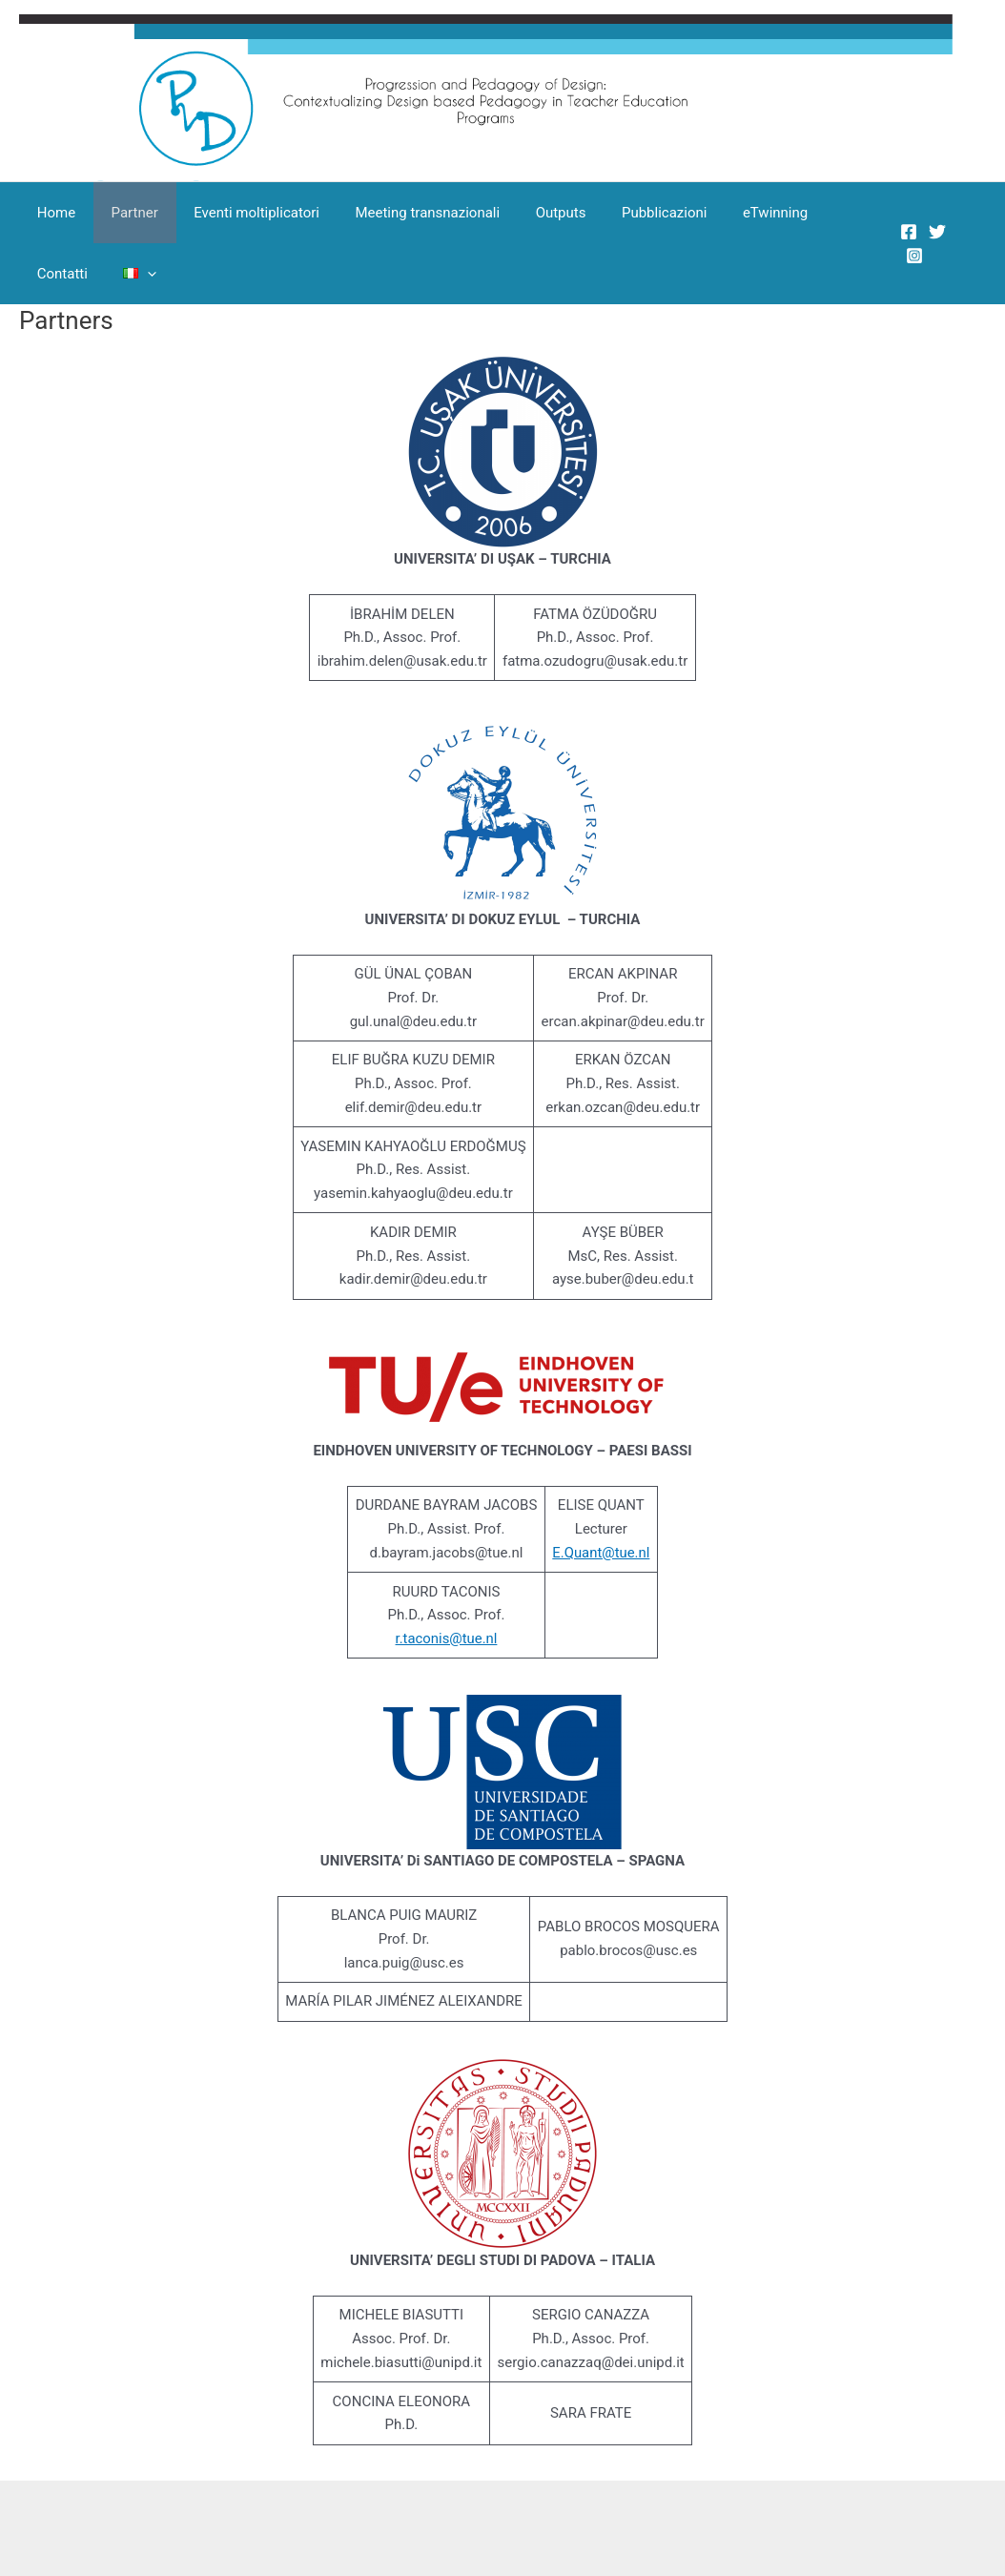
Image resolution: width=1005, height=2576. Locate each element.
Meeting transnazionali (402, 212)
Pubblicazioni (625, 212)
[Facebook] (904, 231)
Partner (123, 212)
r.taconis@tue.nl (446, 1638)
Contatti (815, 212)
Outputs (528, 212)
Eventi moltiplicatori (239, 212)
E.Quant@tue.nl (601, 1552)
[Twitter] (933, 231)
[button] (58, 273)
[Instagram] (910, 255)
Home (52, 212)
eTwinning (728, 212)
